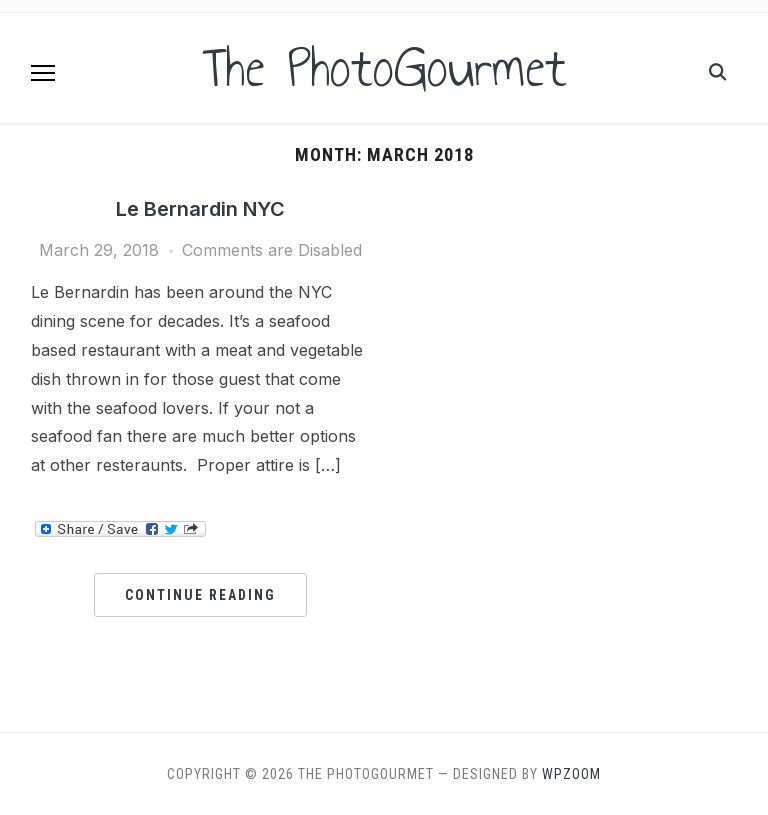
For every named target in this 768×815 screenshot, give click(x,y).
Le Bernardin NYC (200, 209)
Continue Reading (200, 595)
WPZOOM (571, 774)
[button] (43, 73)
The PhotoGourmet (384, 68)
